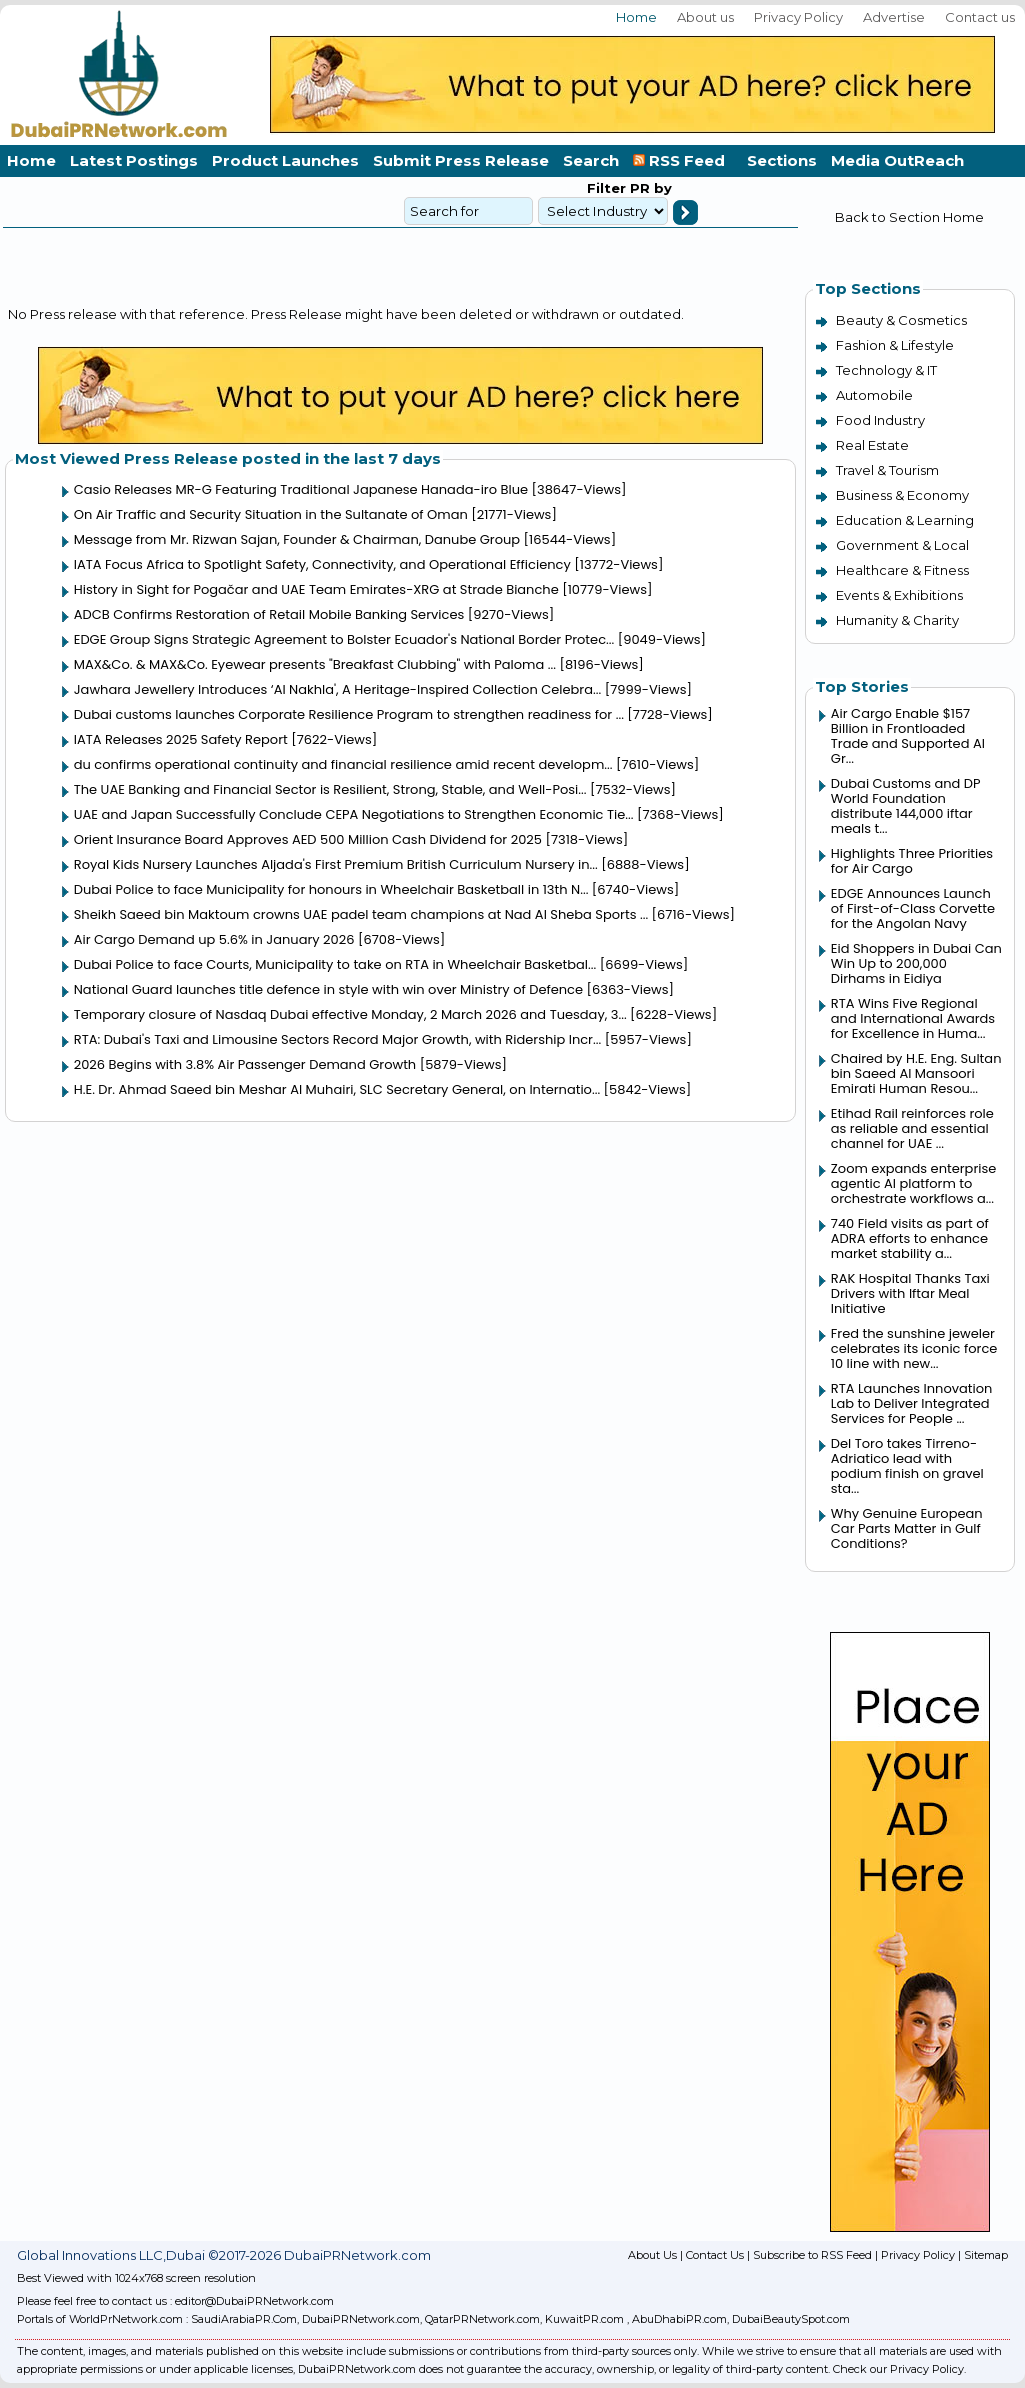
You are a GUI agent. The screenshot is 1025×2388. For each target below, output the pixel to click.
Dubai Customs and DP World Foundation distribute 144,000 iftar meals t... (906, 806)
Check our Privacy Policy (898, 2369)
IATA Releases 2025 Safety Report (181, 739)
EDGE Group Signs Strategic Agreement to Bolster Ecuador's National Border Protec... (344, 639)
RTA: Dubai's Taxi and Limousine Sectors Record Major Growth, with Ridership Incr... (337, 1039)
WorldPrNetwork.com (126, 2319)
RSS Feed (683, 160)
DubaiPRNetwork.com (361, 2319)
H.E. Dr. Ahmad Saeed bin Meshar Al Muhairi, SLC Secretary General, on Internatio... (337, 1089)
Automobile (874, 395)
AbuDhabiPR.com (679, 2319)
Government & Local (902, 545)
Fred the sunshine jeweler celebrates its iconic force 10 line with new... (914, 1348)
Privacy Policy (798, 17)
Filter (606, 188)
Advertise (894, 17)
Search (591, 160)
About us (705, 17)
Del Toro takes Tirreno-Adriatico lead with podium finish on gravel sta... (907, 1466)
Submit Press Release (461, 160)
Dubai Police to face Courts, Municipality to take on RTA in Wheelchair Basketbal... (335, 964)
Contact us (980, 17)
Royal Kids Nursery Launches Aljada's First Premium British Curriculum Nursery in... (336, 864)
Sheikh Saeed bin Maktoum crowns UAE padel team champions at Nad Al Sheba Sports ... (361, 914)
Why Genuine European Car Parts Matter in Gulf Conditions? (907, 1528)
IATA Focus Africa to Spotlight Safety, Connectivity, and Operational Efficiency (322, 564)
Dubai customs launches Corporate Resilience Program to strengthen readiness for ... (349, 714)
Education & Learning (905, 520)
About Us (652, 2255)
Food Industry (880, 420)
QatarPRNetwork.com (482, 2319)
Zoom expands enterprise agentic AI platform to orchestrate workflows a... (913, 1183)
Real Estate (872, 445)
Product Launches (285, 160)
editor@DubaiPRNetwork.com (254, 2301)
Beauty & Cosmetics (901, 320)
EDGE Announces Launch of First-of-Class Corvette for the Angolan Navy (913, 908)
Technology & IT (886, 370)
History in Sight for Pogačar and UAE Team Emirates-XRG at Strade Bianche (316, 589)
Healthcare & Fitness (902, 570)
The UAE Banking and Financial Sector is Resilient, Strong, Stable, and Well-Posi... (330, 789)
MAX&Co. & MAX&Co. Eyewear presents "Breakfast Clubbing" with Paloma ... (315, 664)
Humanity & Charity (897, 620)
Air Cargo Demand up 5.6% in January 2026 (214, 939)
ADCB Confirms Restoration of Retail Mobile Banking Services (269, 614)
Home (636, 17)
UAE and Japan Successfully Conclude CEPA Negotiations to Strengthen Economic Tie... (354, 814)
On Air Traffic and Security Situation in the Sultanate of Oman (271, 514)
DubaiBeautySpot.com (791, 2319)
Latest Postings (134, 160)
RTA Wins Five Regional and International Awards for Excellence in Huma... (913, 1018)
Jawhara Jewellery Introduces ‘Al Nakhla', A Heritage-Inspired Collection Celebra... (337, 689)
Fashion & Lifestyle (895, 345)
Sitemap (986, 2255)
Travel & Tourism (887, 470)
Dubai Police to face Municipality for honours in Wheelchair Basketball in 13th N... (331, 889)
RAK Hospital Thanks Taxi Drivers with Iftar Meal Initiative (910, 1293)
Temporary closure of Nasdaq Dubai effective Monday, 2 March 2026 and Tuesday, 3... (350, 1014)
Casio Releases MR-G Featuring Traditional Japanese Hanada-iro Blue (301, 489)
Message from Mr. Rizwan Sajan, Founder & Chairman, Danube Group (297, 539)
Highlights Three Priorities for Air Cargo (912, 861)
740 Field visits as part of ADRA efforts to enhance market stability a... (910, 1238)
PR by (649, 188)
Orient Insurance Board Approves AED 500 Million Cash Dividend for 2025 (308, 839)
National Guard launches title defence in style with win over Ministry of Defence (328, 989)
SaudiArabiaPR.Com (244, 2319)
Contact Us (715, 2255)
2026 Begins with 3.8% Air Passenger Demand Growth (245, 1064)
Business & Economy (902, 495)
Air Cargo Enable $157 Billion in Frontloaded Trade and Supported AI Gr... (908, 736)
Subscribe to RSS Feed (812, 2255)
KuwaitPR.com (584, 2319)
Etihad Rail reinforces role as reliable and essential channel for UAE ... (912, 1128)
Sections (782, 160)
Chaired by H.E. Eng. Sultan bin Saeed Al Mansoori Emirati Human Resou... (916, 1073)
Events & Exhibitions (899, 595)
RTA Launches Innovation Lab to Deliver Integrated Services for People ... (912, 1403)
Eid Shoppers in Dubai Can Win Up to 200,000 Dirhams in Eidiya (916, 963)
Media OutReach (897, 160)
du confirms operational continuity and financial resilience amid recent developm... (343, 764)
